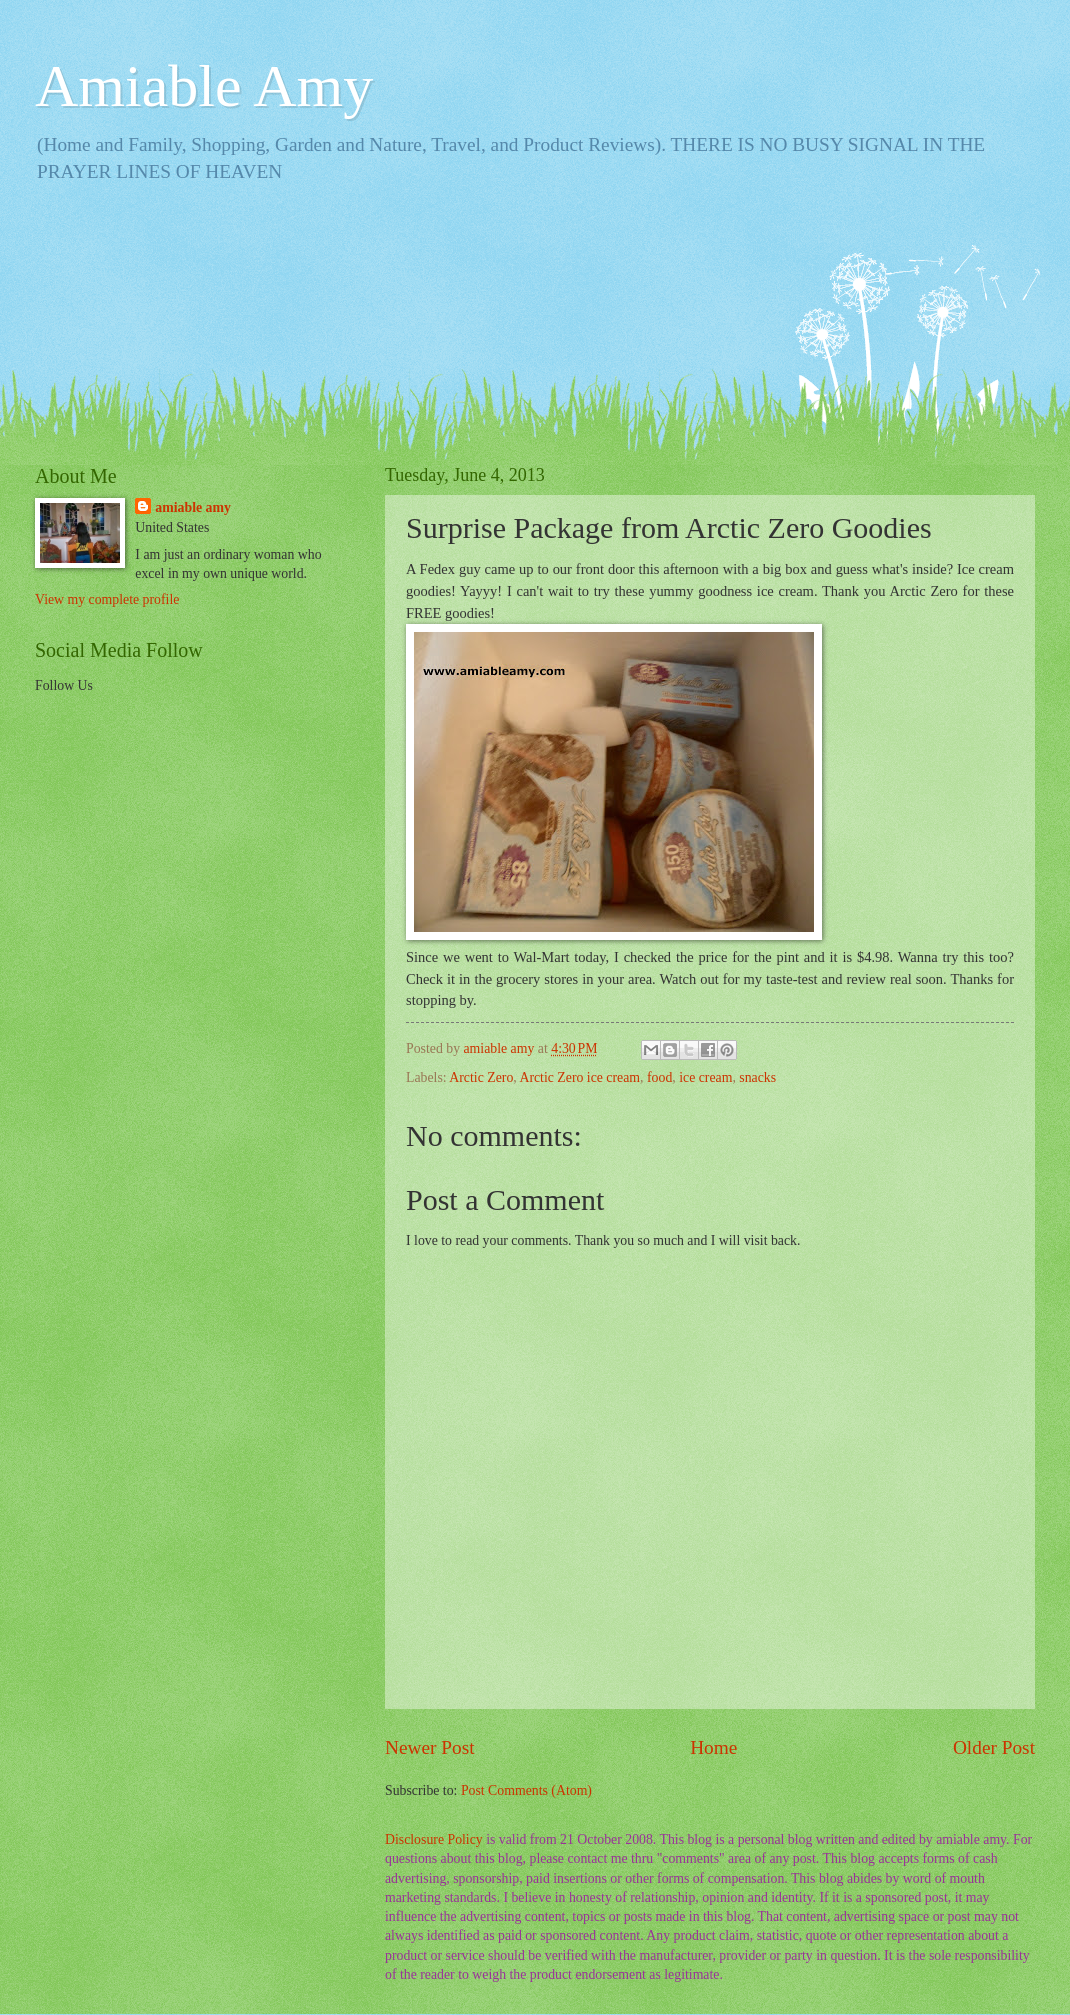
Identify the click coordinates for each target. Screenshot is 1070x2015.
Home (713, 1747)
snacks (757, 1077)
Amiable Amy (204, 86)
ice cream (705, 1077)
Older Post (994, 1747)
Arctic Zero (481, 1077)
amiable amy (193, 507)
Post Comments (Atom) (526, 1790)
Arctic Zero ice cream (579, 1077)
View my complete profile (107, 599)
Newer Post (430, 1747)
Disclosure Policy (434, 1839)
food (659, 1077)
